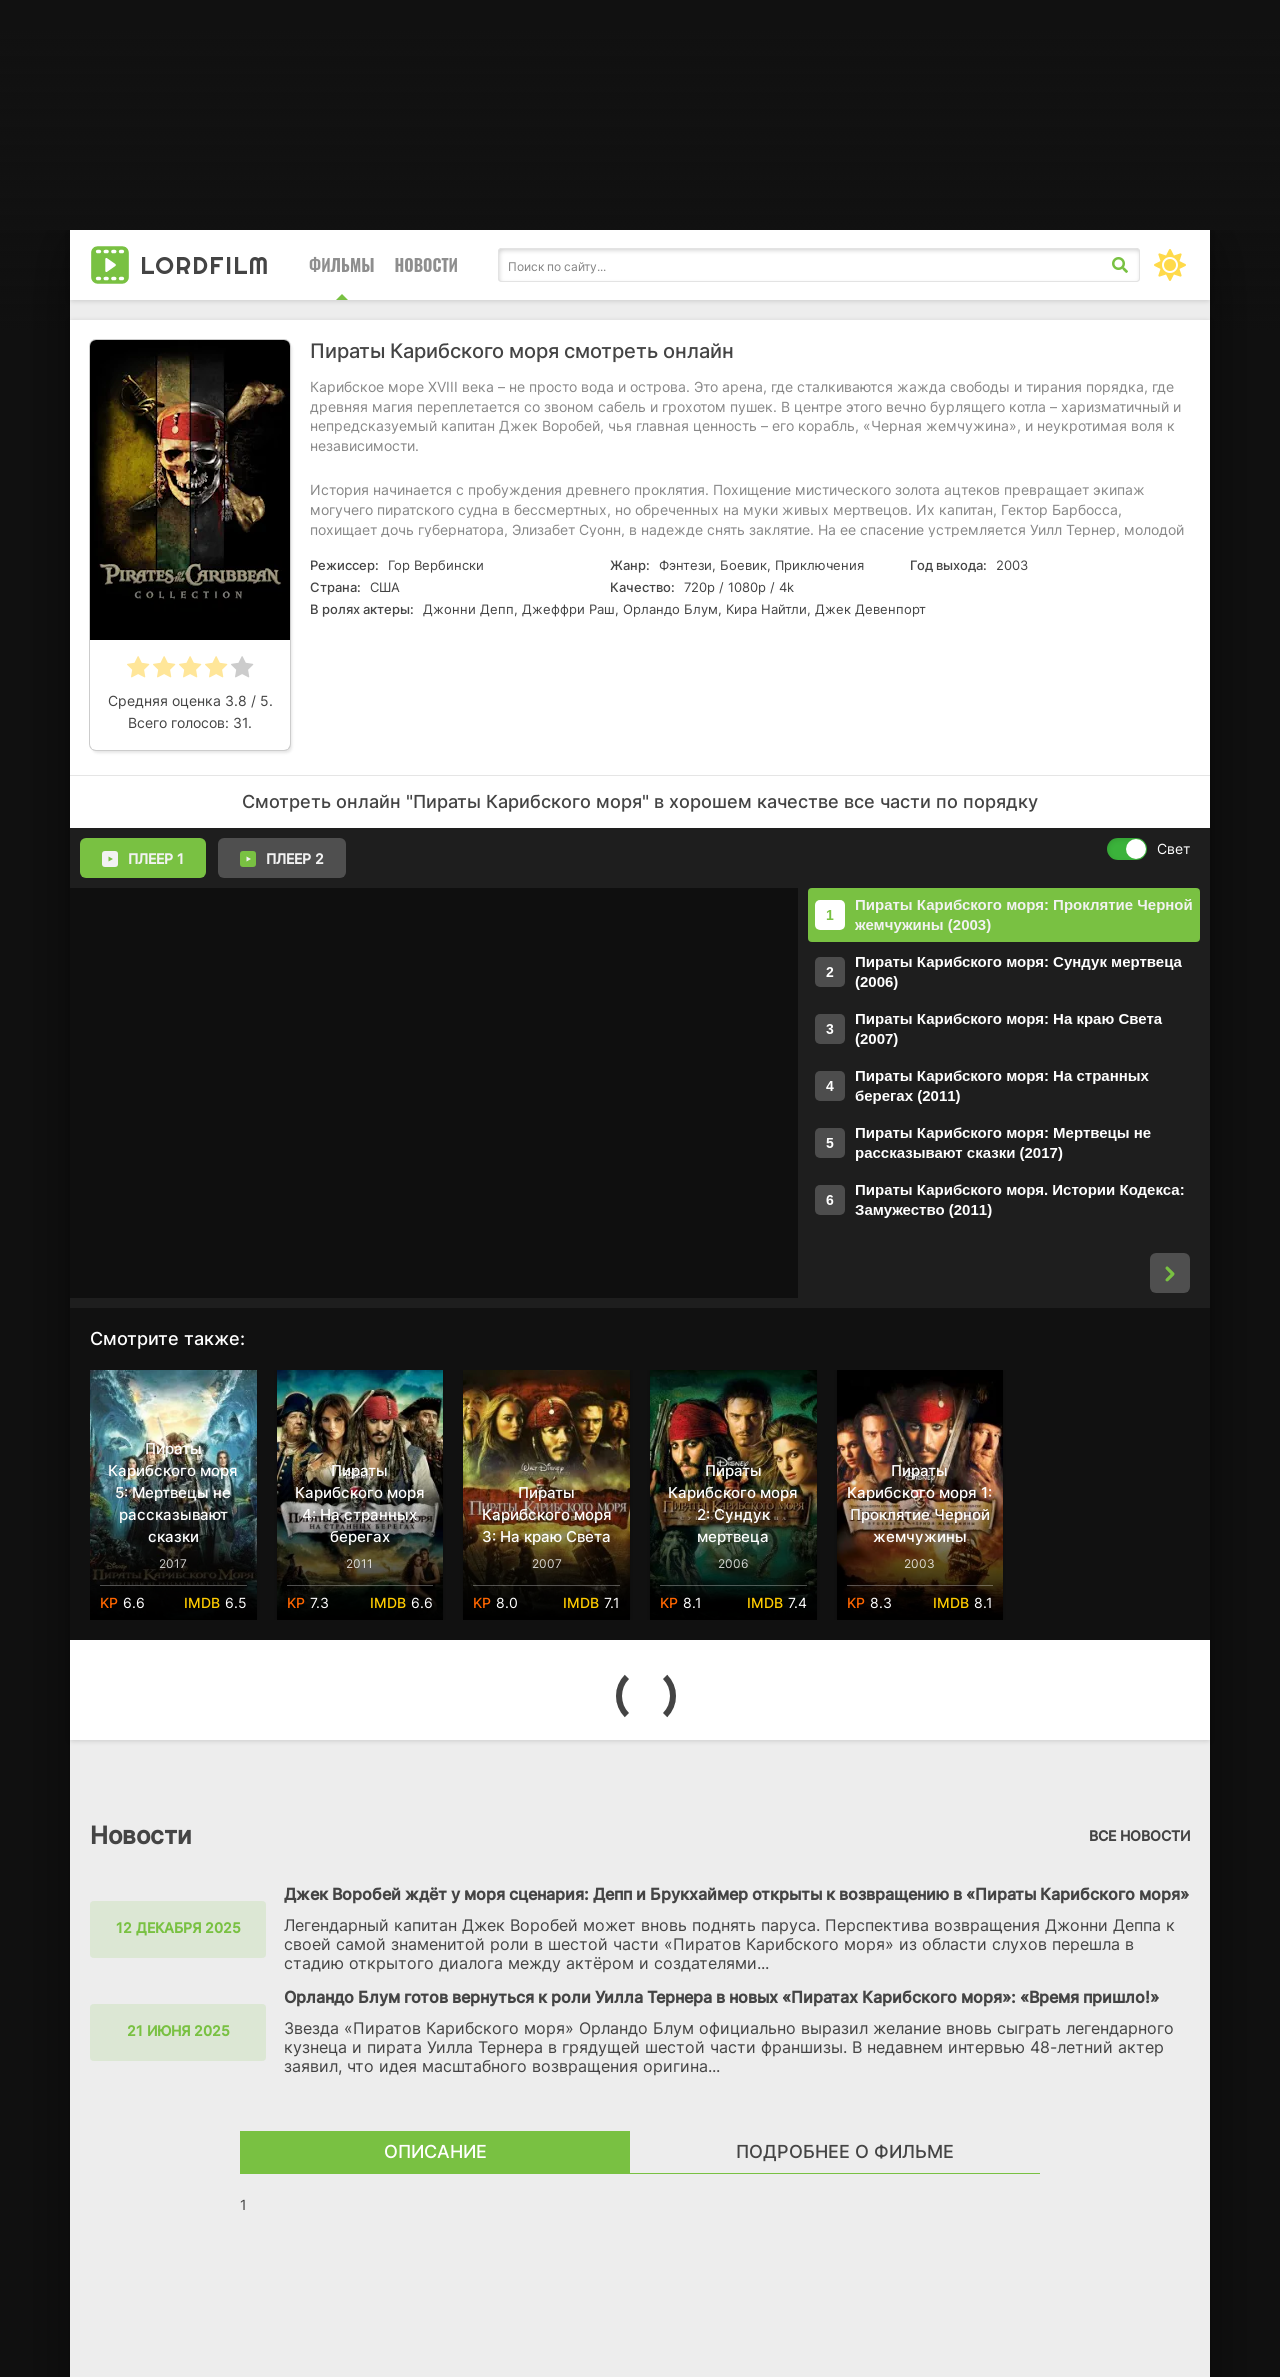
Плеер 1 (143, 859)
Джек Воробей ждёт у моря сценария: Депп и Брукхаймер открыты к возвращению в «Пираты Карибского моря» (736, 1894)
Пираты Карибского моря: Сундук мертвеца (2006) (1018, 971)
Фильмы (342, 265)
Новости (426, 265)
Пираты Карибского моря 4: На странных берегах (360, 1503)
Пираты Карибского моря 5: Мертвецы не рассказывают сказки (173, 1492)
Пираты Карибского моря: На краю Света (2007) (1008, 1028)
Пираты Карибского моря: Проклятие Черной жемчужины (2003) (1024, 914)
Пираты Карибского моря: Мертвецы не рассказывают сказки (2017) (1003, 1142)
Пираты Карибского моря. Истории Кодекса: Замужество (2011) (1020, 1199)
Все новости (1139, 1835)
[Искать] (1120, 265)
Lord (204, 265)
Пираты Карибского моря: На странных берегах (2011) (1002, 1085)
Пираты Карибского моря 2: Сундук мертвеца (733, 1503)
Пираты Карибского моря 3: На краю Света (547, 1514)
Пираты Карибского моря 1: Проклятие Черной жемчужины (919, 1503)
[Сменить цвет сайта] (1170, 265)
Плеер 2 (282, 859)
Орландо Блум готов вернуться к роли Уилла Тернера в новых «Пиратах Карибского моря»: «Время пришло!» (721, 1997)
